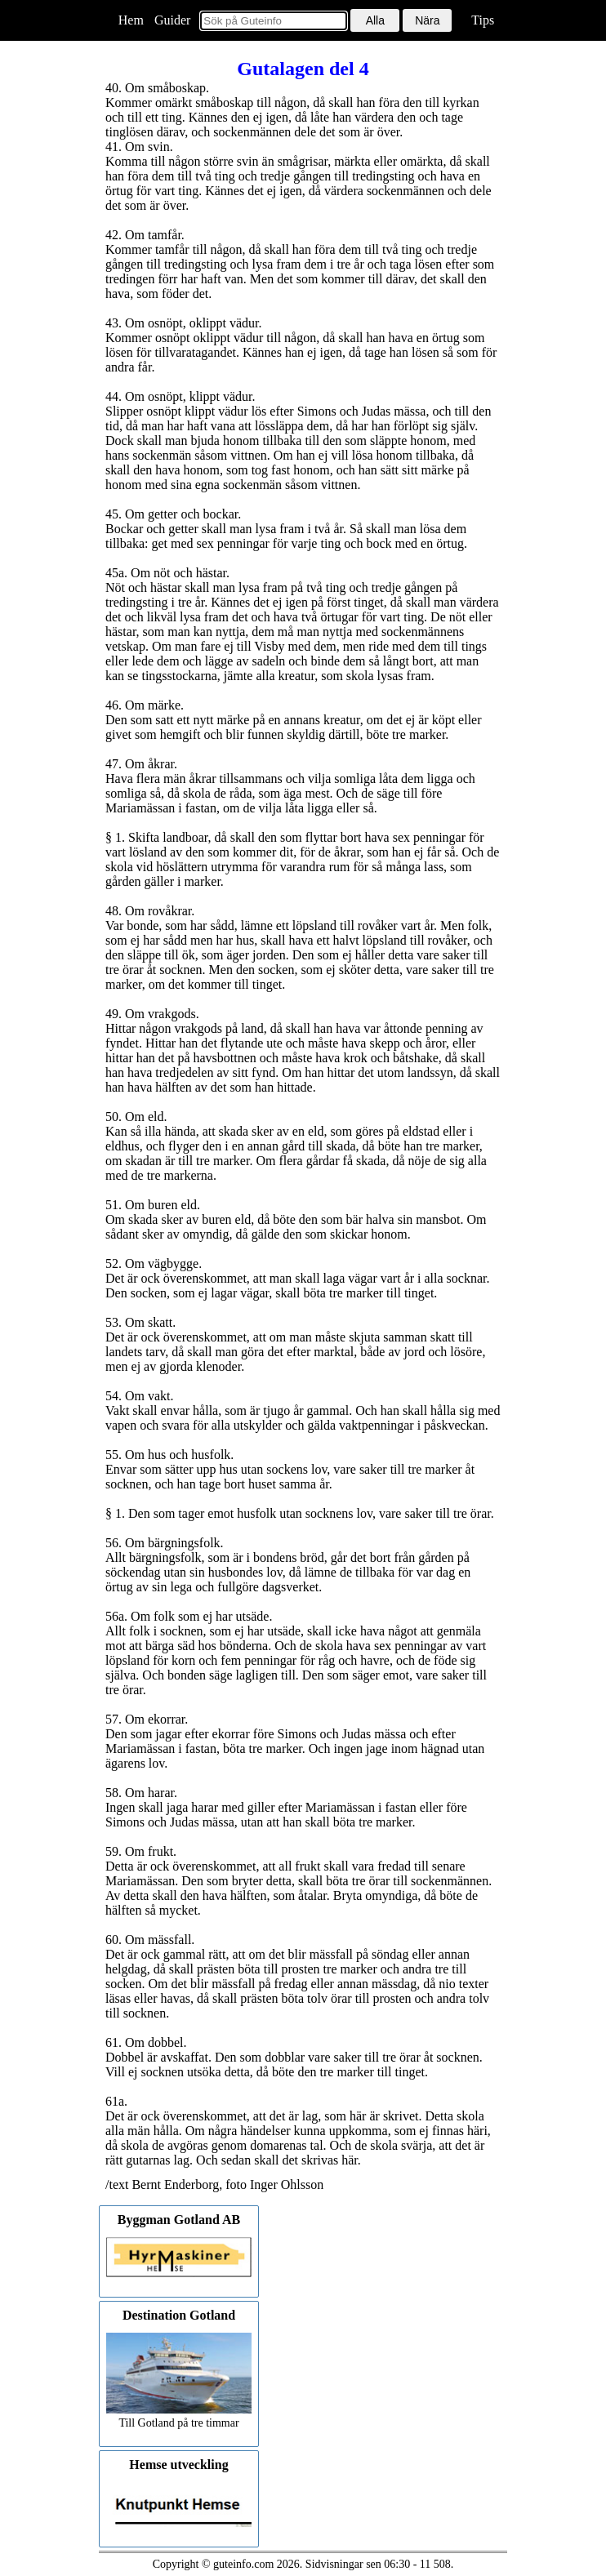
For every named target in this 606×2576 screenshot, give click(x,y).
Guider (172, 20)
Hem (131, 20)
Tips (482, 20)
